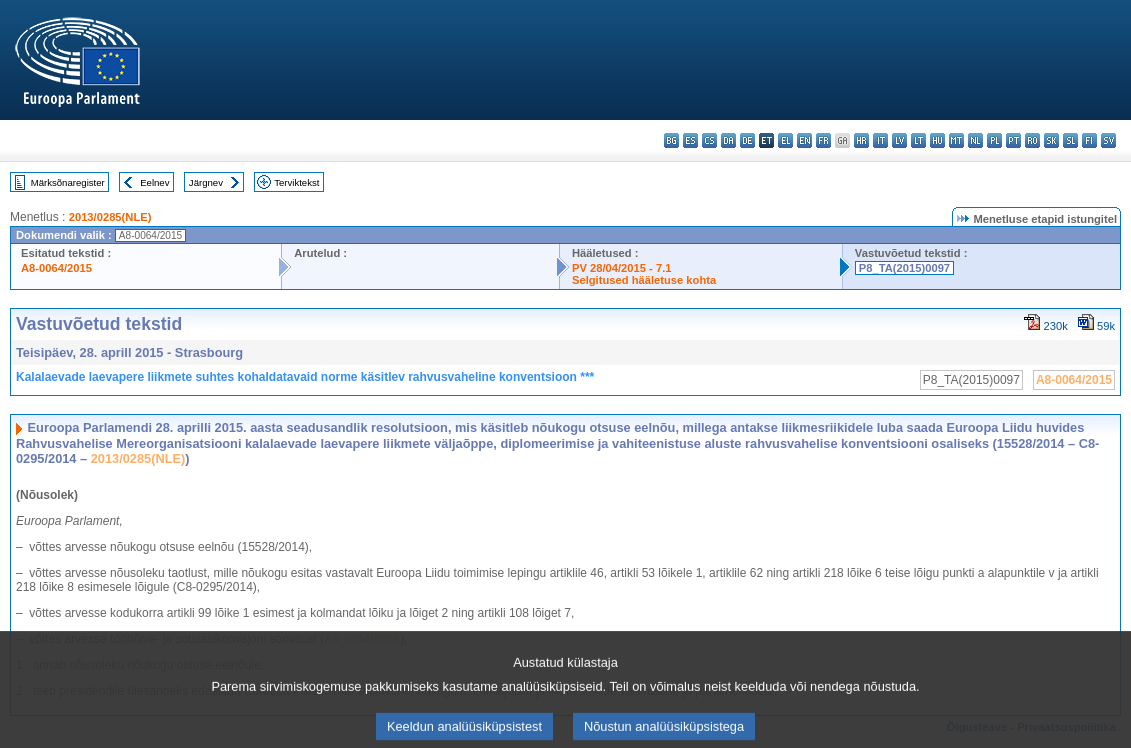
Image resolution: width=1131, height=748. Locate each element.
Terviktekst (296, 182)
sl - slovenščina (1070, 140)
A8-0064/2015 (56, 268)
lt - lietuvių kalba (918, 140)
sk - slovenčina (1051, 140)
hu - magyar (937, 140)
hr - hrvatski (861, 140)
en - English (804, 140)
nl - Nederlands (975, 140)
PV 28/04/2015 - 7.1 (622, 268)
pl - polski (994, 140)
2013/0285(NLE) (110, 217)
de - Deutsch (747, 140)
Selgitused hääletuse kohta (644, 280)
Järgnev (206, 182)
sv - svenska (1108, 140)
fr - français (823, 140)
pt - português (1013, 140)
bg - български (671, 140)
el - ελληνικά (785, 140)
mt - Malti (956, 140)
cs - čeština (709, 140)
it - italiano (880, 140)
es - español (690, 140)
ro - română (1032, 140)
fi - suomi (1089, 140)
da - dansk (728, 140)
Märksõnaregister (68, 182)
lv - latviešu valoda (899, 140)
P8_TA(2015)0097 (904, 268)
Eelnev (154, 182)
